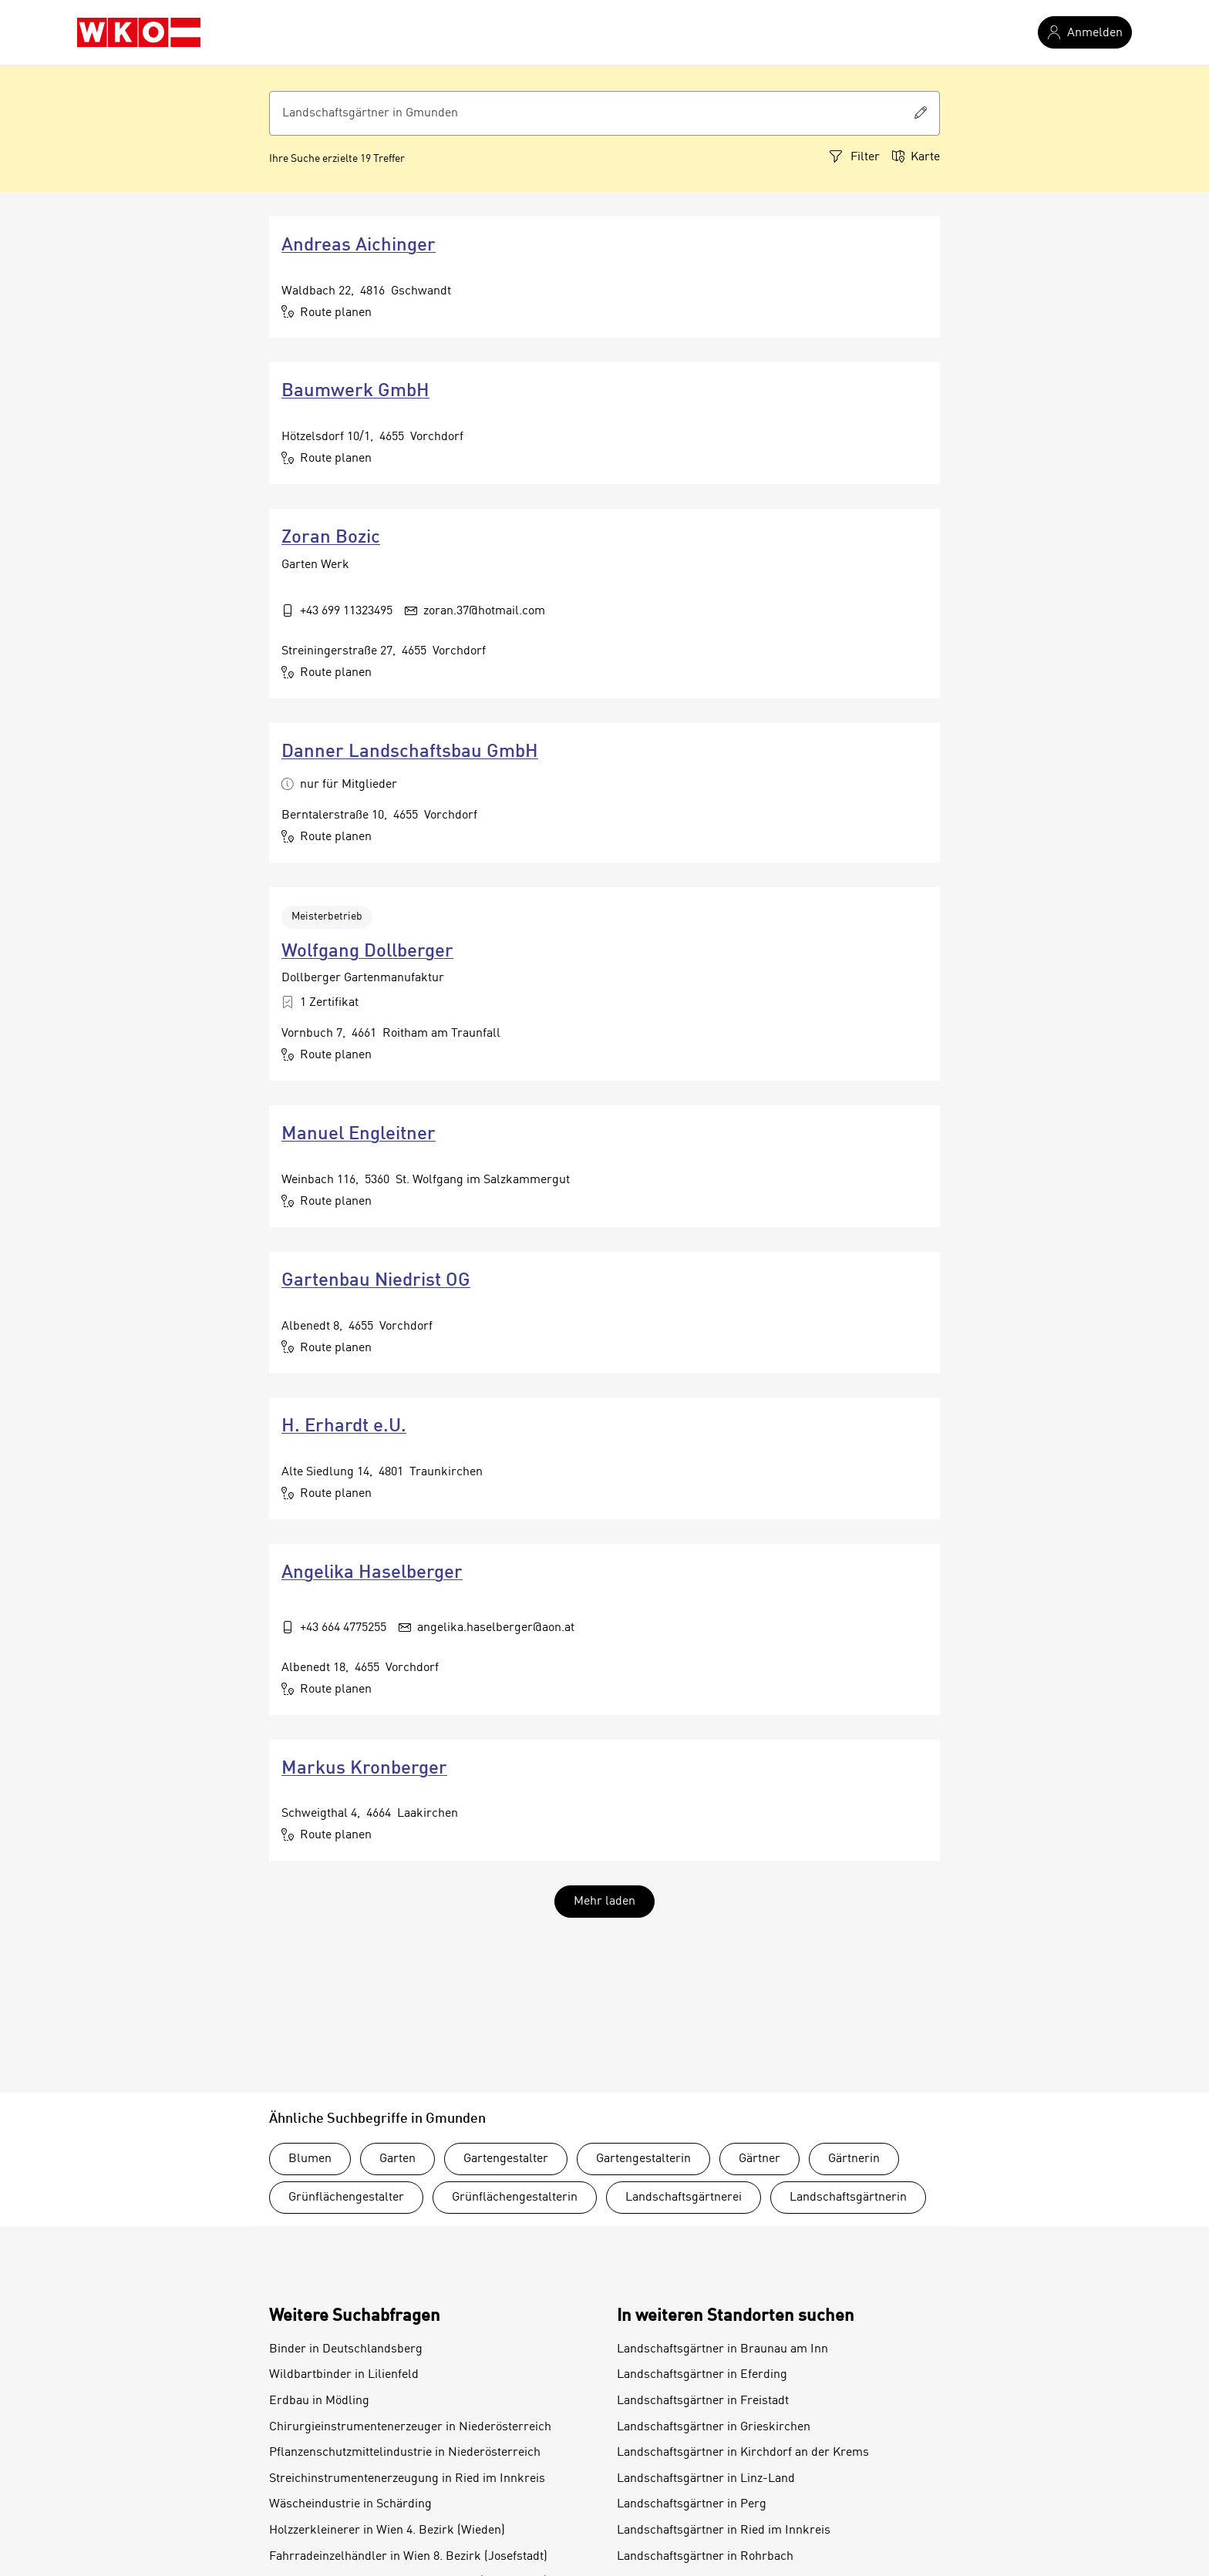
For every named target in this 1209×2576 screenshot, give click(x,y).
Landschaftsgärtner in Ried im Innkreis (723, 2530)
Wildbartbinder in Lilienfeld (344, 2375)
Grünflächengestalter (346, 2197)
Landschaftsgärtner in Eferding (702, 2375)
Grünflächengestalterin (515, 2197)
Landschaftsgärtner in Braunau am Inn (722, 2349)
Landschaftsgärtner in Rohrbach (705, 2557)
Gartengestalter (505, 2159)
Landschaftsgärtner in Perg (691, 2504)
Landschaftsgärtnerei (683, 2197)
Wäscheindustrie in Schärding (350, 2504)
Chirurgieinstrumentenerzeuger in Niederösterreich (410, 2427)
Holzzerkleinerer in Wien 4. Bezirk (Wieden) (387, 2530)
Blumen (310, 2159)
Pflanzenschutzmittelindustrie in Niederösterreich (405, 2453)
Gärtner (759, 2159)
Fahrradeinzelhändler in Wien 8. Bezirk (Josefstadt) (408, 2557)
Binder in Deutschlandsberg (346, 2349)
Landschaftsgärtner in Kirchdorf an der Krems (743, 2453)
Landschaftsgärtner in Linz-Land (706, 2479)
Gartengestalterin (643, 2159)
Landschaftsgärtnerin (848, 2197)
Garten (397, 2159)
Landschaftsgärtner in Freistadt (703, 2401)
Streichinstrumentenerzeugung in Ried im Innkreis (407, 2479)
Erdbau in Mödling (319, 2401)
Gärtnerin (854, 2159)
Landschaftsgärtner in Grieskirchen (713, 2427)
